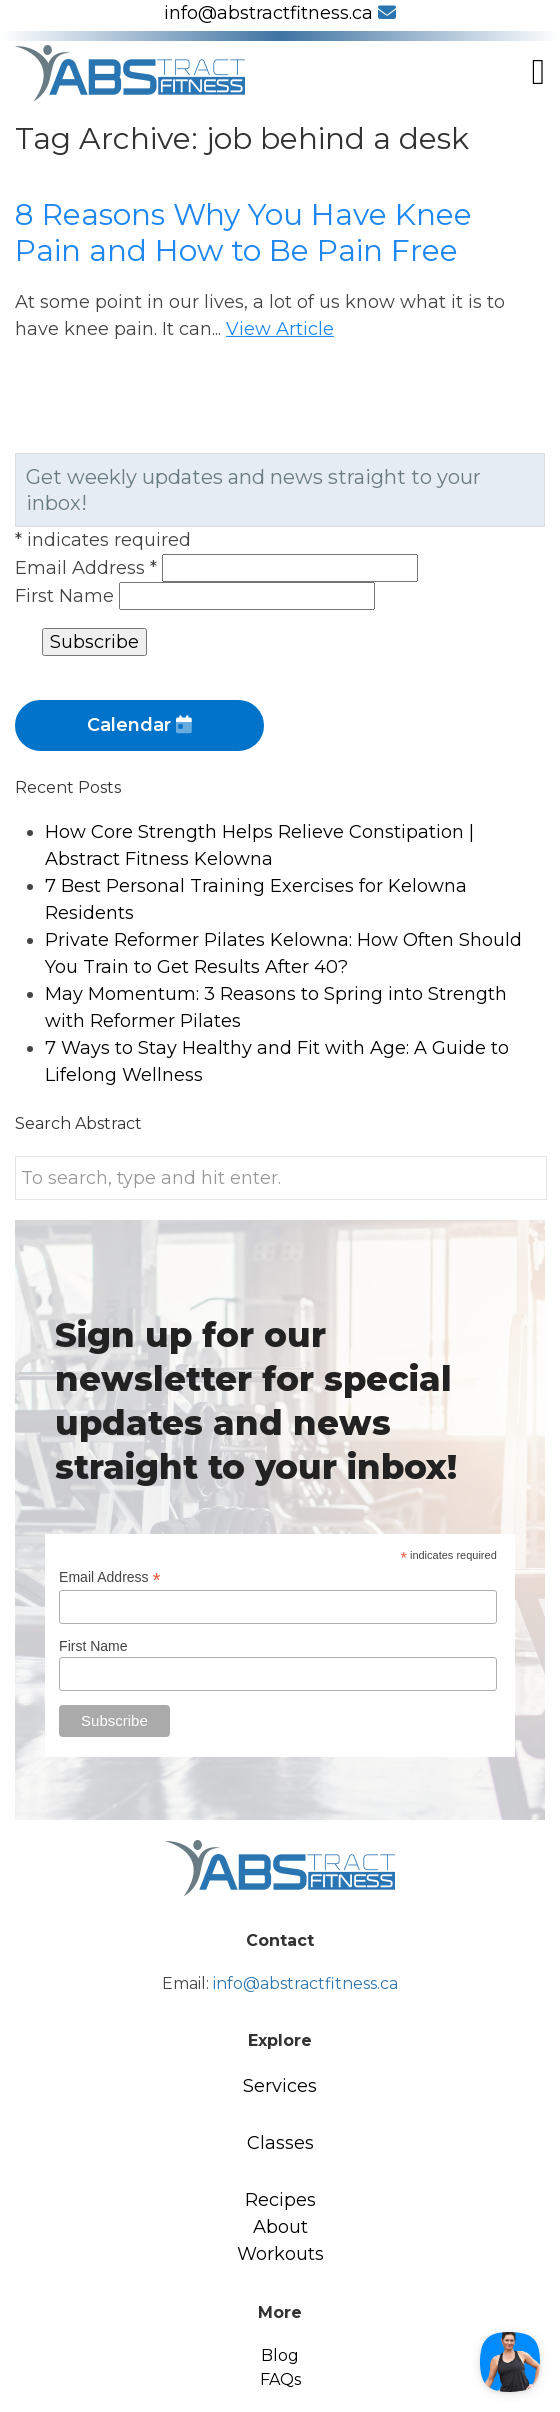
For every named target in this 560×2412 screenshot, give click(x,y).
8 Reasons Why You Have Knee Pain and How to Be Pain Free (243, 232)
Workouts (280, 2254)
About (280, 2227)
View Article (280, 329)
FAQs (280, 2379)
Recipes (280, 2200)
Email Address (88, 568)
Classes (280, 2143)
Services (280, 2086)
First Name (67, 596)
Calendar (139, 725)
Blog (280, 2355)
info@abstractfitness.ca (280, 13)
